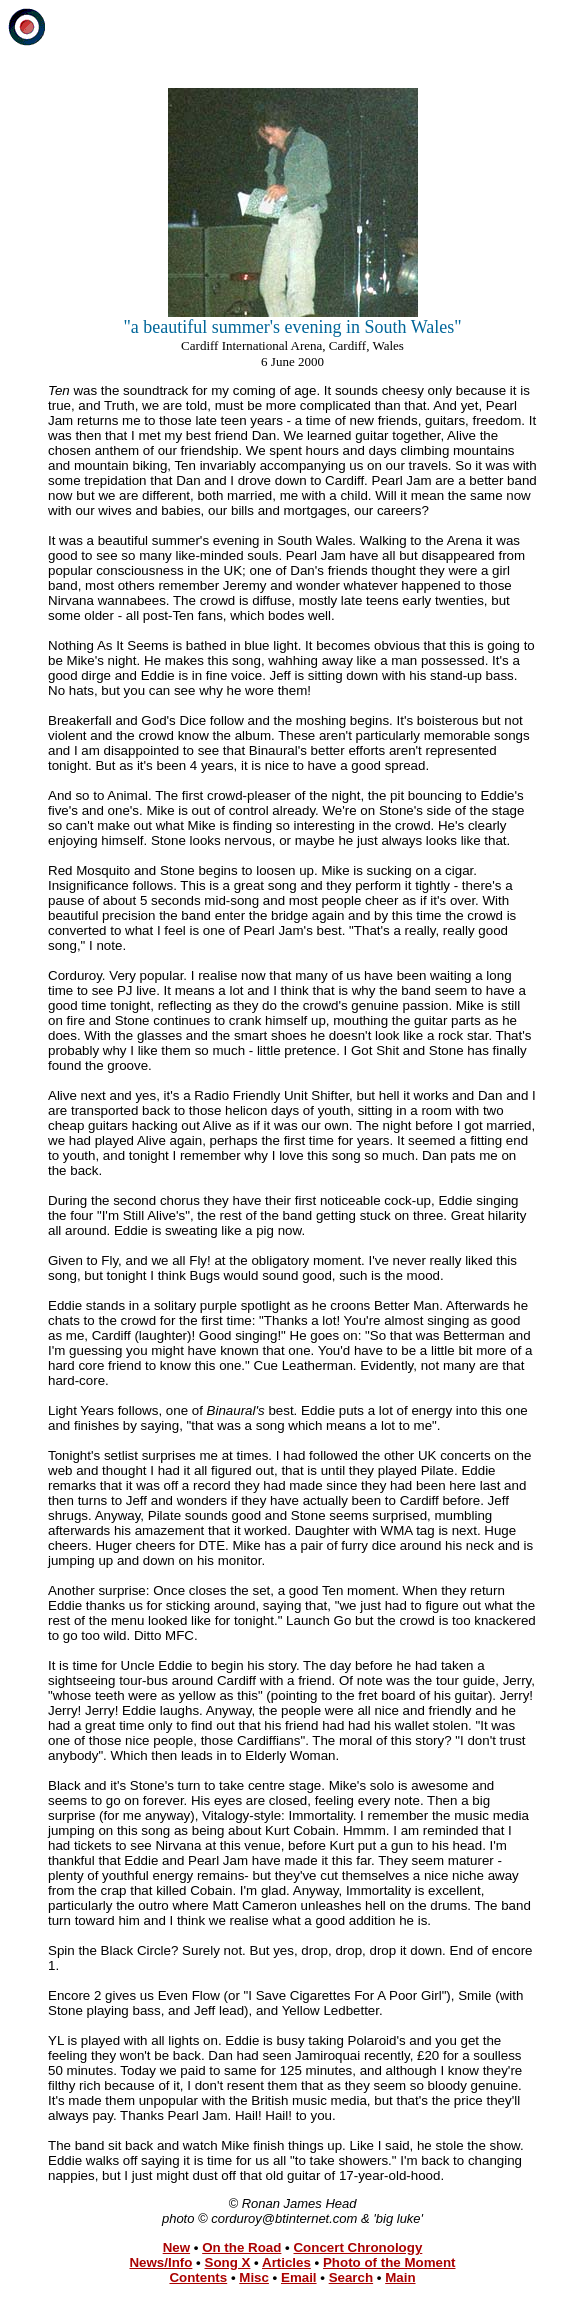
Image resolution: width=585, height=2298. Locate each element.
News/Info (160, 2262)
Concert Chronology (357, 2247)
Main (400, 2277)
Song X (228, 2262)
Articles (286, 2262)
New (176, 2247)
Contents (198, 2277)
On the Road (241, 2247)
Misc (254, 2277)
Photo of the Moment (389, 2262)
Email (299, 2277)
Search (351, 2277)
